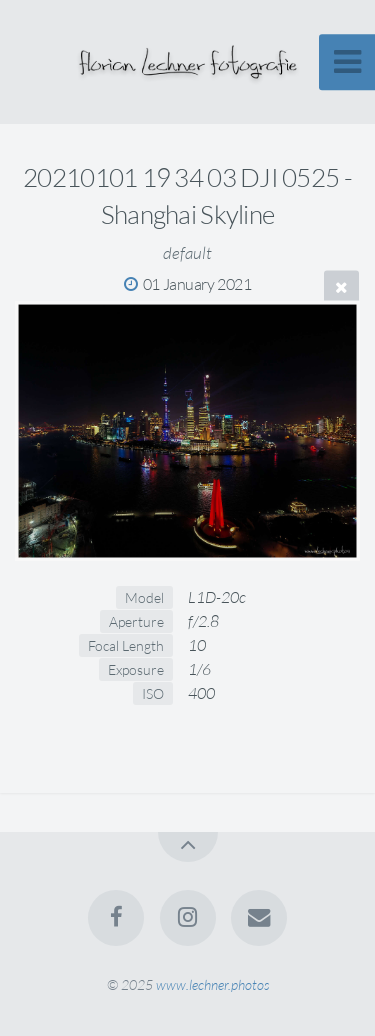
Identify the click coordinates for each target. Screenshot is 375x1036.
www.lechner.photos (212, 984)
